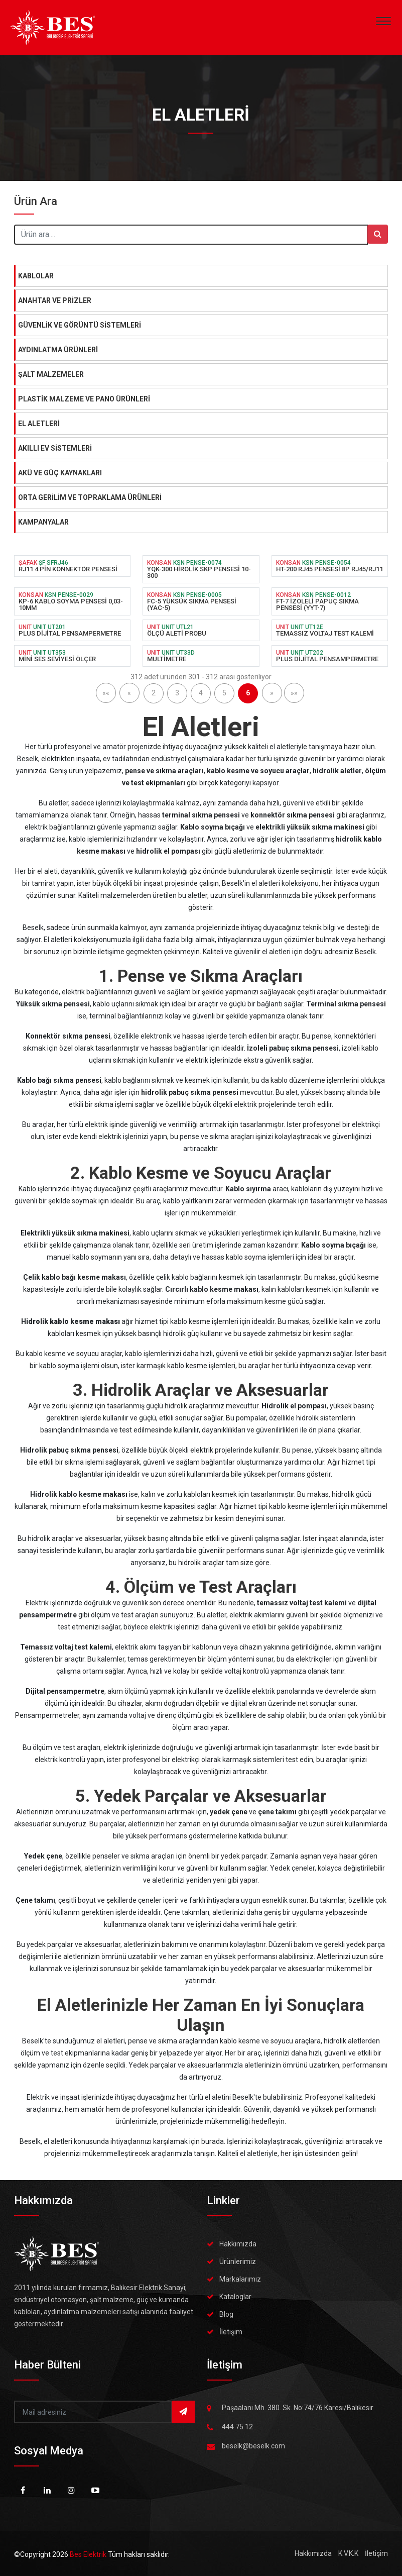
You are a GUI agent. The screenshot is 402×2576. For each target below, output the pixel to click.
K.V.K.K (348, 2553)
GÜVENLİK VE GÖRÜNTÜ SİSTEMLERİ (79, 325)
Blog (226, 2314)
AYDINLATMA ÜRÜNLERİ (58, 350)
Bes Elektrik (89, 2554)
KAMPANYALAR (43, 522)
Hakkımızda (237, 2244)
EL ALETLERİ (39, 424)
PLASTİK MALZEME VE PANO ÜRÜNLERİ (84, 399)
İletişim (230, 2332)
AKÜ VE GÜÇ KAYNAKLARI (60, 473)
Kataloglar (235, 2297)
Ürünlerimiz (237, 2261)
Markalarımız (240, 2279)
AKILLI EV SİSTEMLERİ (55, 448)
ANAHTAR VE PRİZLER (54, 300)
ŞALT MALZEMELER (51, 374)
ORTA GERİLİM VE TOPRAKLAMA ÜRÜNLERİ (90, 497)
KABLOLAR (36, 276)
